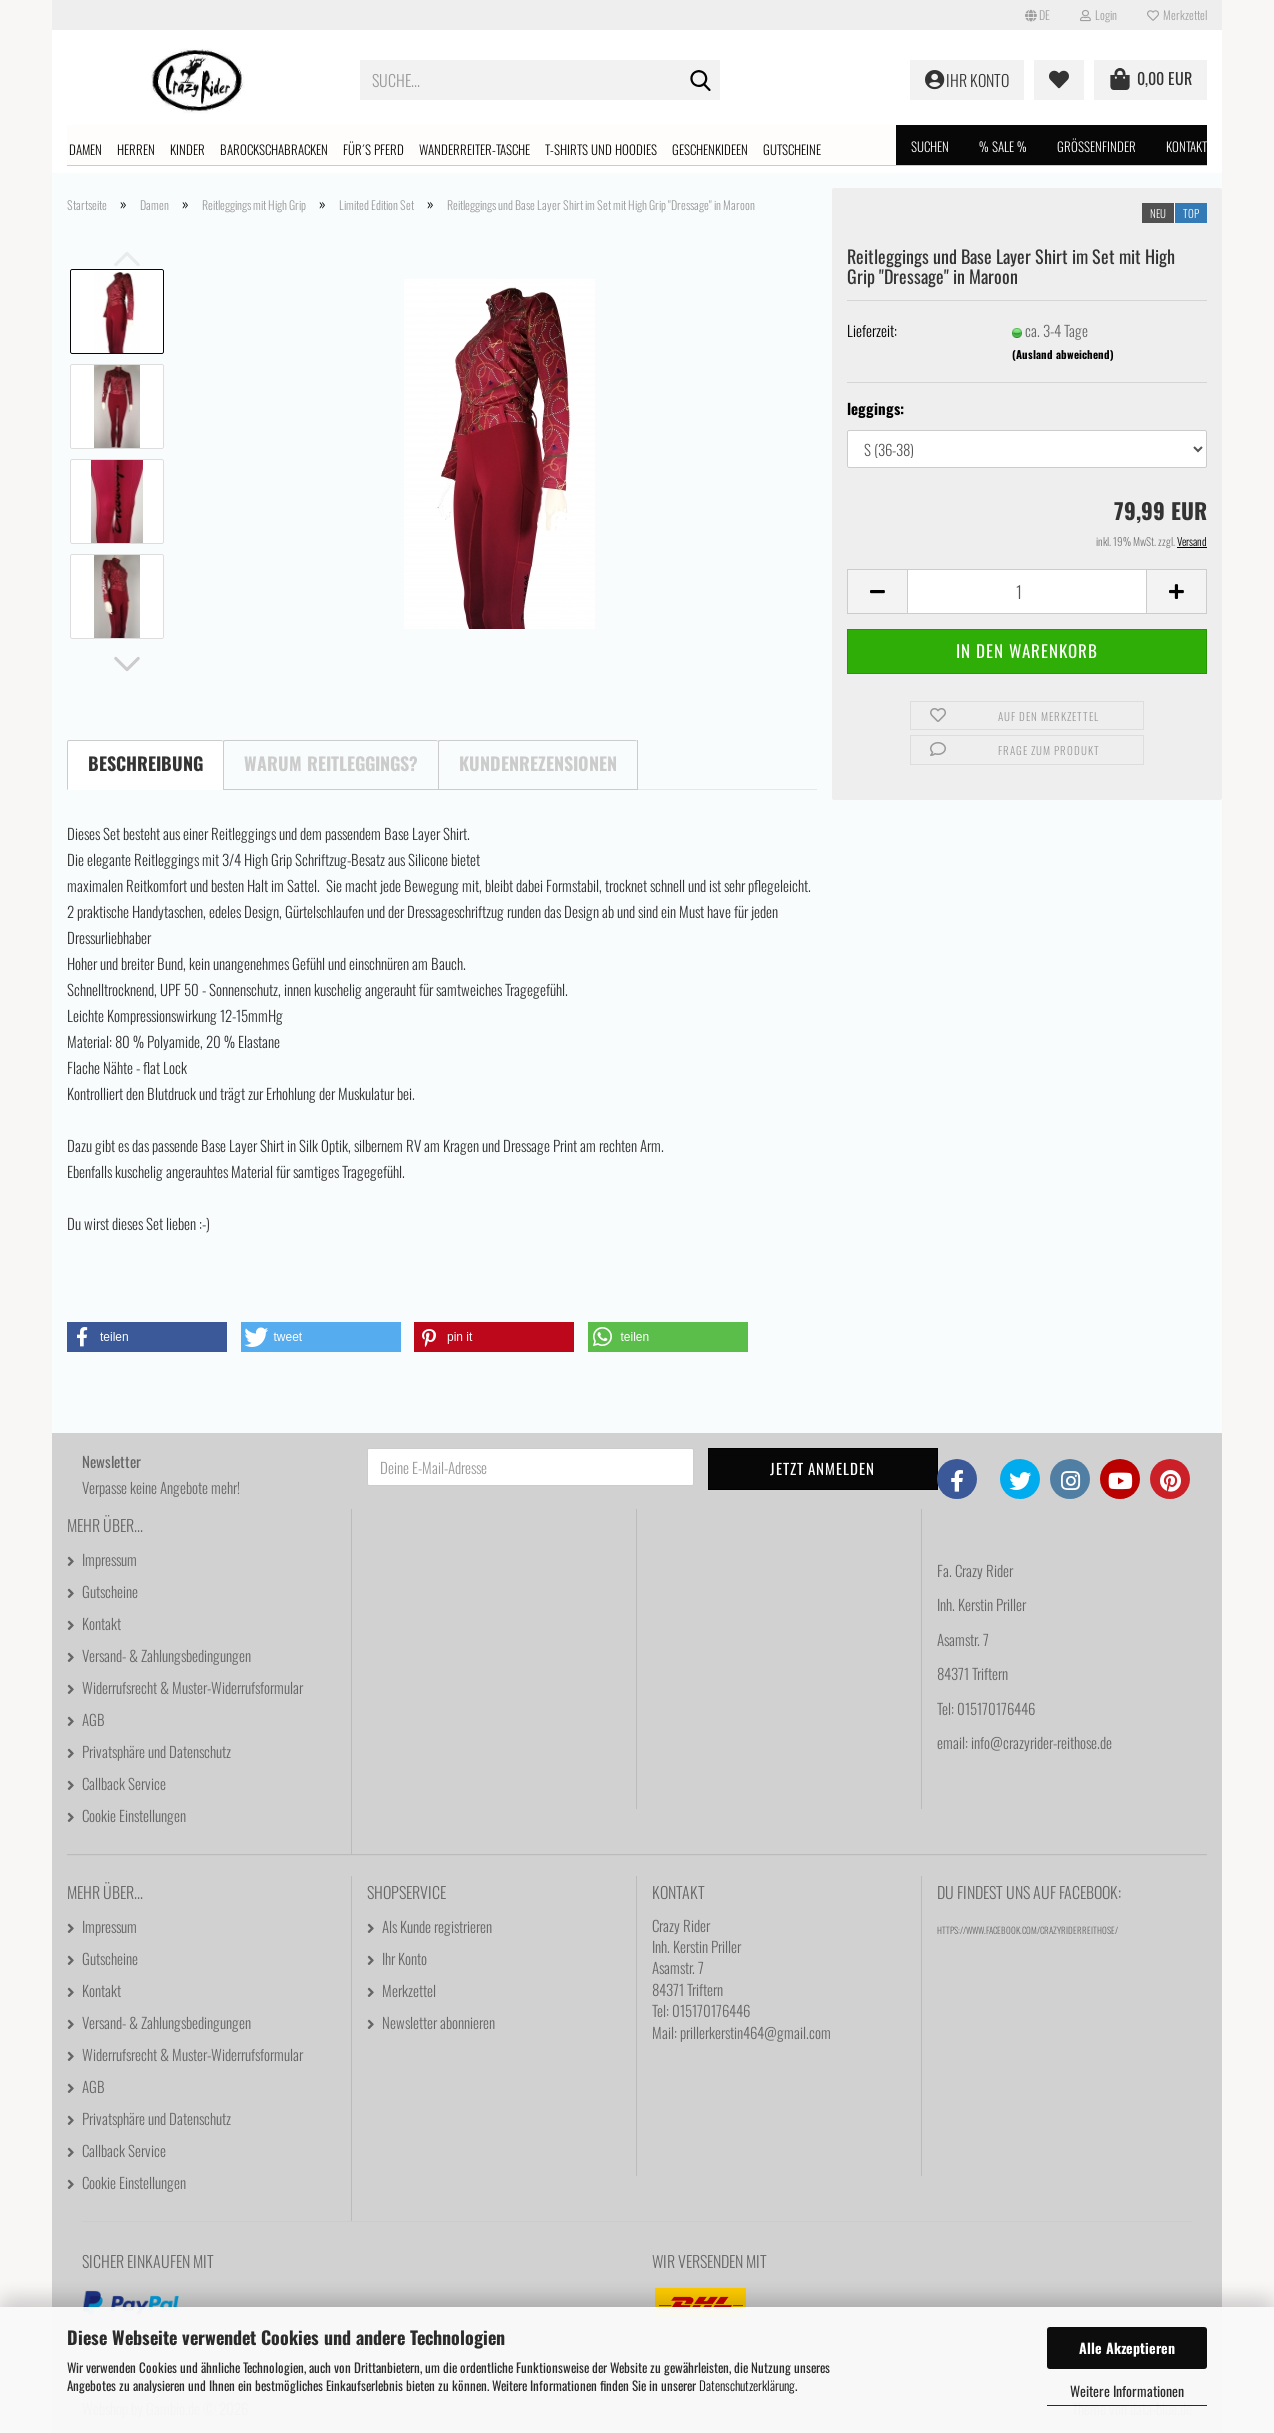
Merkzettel (1177, 14)
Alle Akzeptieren (1127, 2347)
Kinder (187, 149)
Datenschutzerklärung (747, 2385)
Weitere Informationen (1127, 2390)
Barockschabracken (274, 149)
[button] (1037, 15)
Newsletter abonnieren (438, 2022)
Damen (85, 149)
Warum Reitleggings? (331, 763)
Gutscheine (792, 149)
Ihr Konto (404, 1958)
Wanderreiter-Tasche (474, 149)
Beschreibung (145, 763)
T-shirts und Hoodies (601, 149)
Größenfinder (1096, 146)
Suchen (930, 146)
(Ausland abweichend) (1063, 354)
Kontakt (1186, 146)
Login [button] (1098, 14)
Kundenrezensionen (538, 763)
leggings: (875, 408)
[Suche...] (701, 81)
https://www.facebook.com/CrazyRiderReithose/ (1027, 1930)
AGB (93, 1719)
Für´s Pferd (373, 149)
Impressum (109, 1559)
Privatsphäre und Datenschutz (156, 1751)
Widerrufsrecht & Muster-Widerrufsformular (192, 1687)
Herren (136, 149)
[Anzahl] (1027, 591)
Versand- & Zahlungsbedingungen (166, 1655)
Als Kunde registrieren (437, 1926)
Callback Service (124, 1783)
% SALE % (1003, 146)
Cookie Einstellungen (134, 1815)
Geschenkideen (710, 149)
